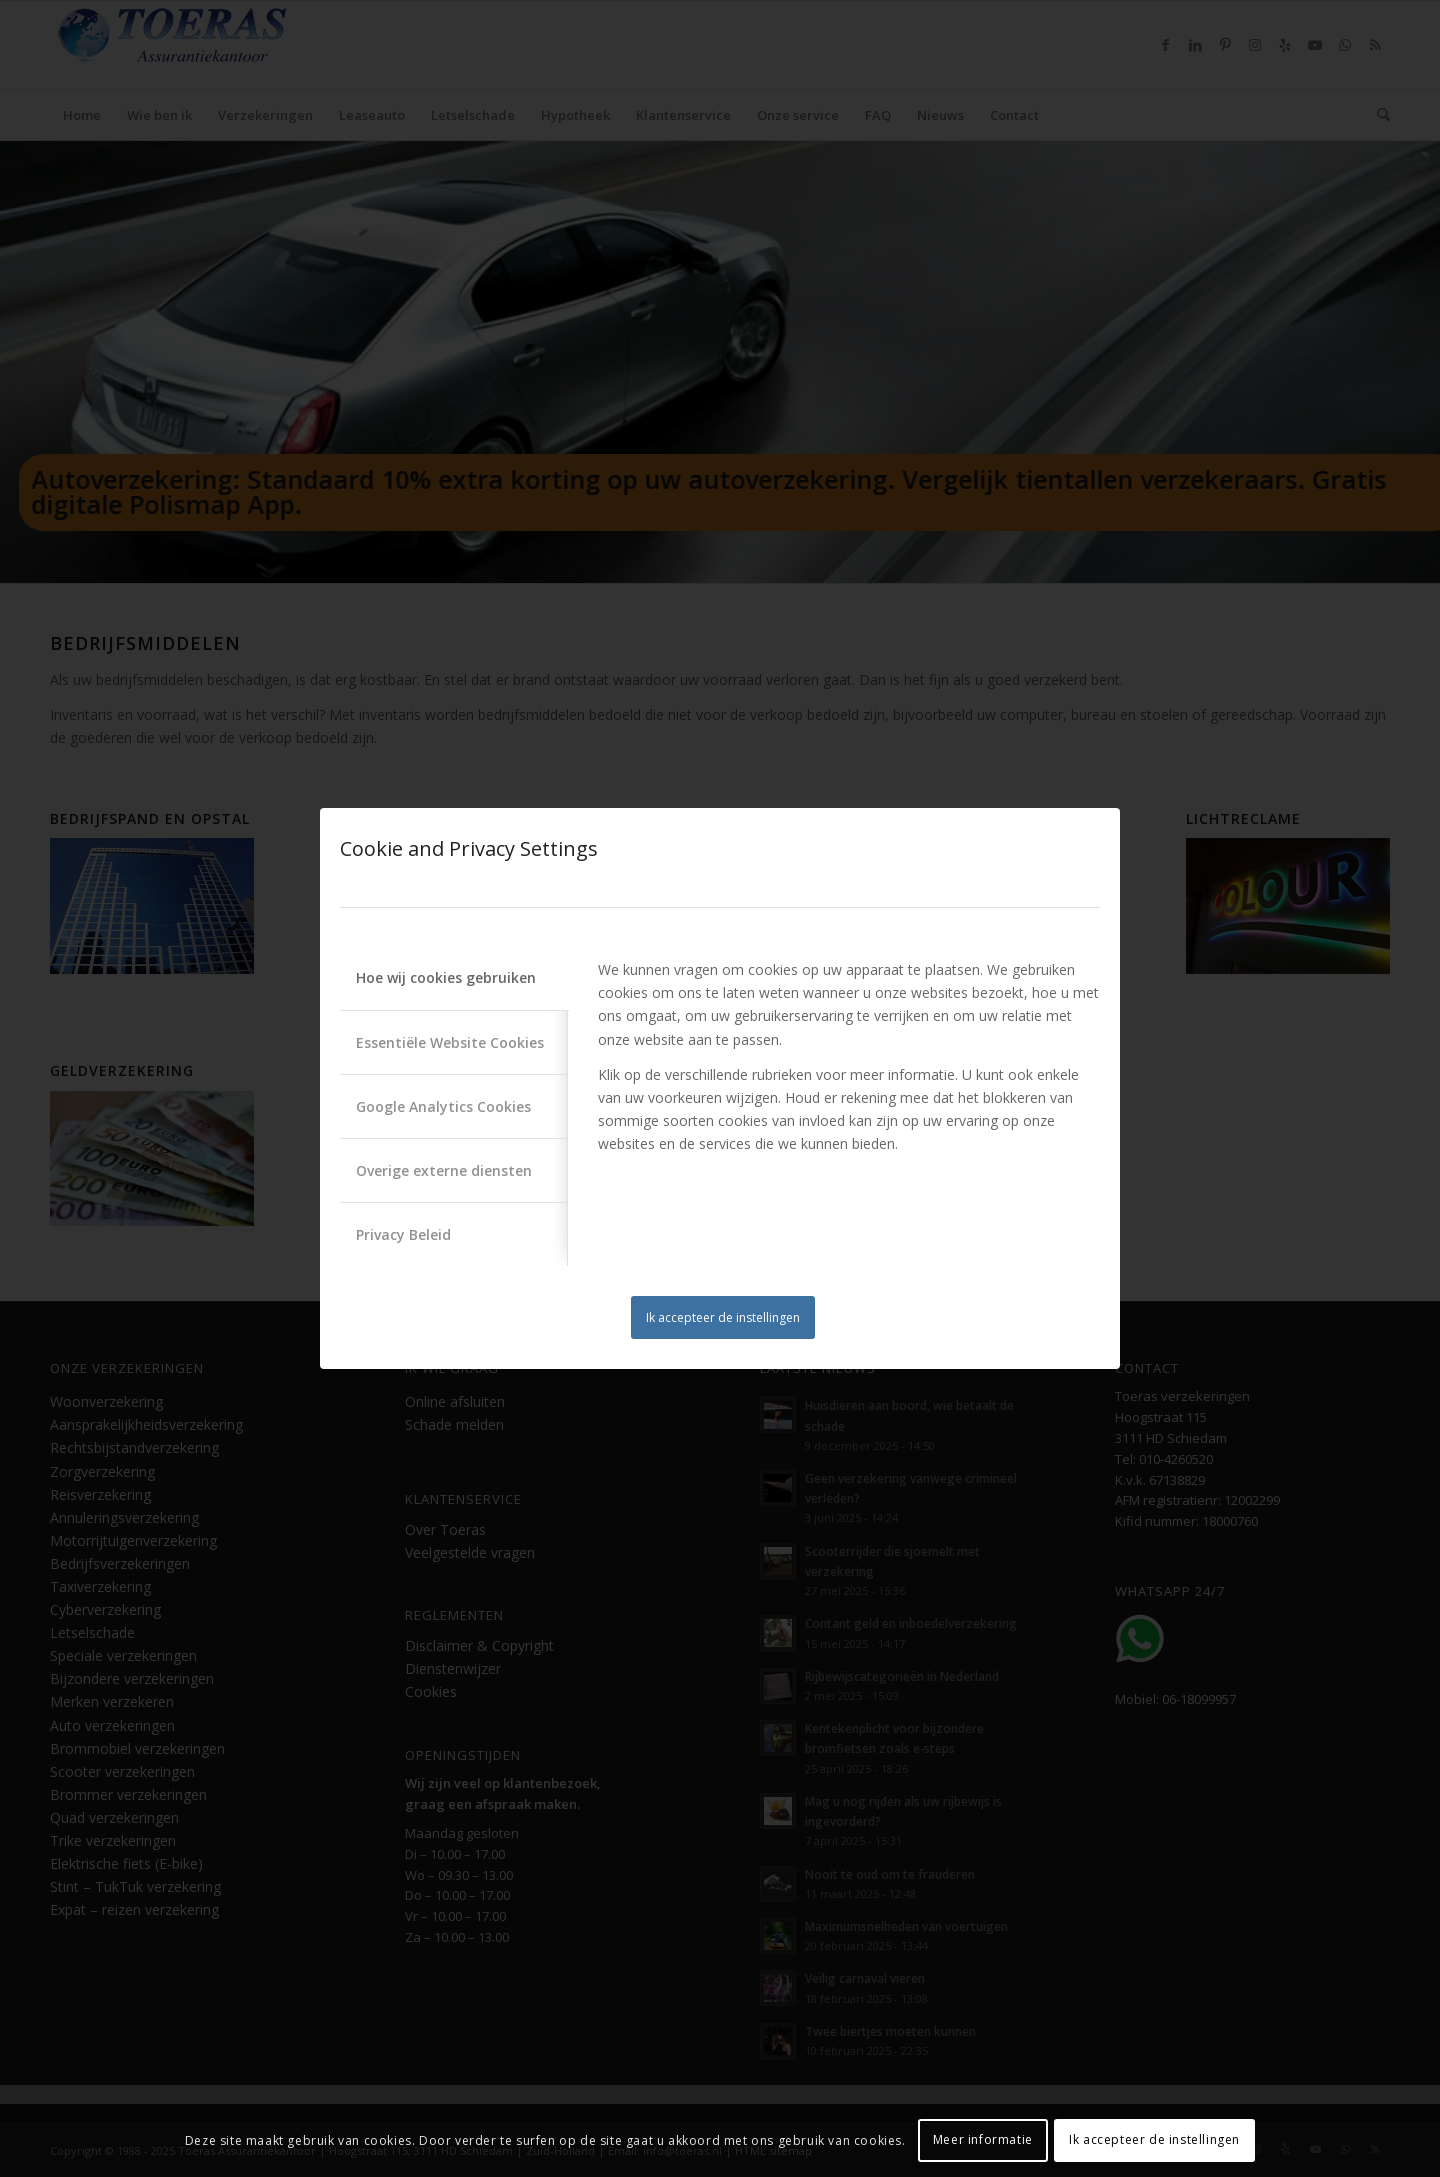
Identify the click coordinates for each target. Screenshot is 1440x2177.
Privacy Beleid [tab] (403, 1234)
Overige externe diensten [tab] (444, 1170)
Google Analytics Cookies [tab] (443, 1106)
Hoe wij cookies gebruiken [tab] (446, 977)
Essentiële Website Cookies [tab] (450, 1042)
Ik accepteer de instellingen (723, 1317)
